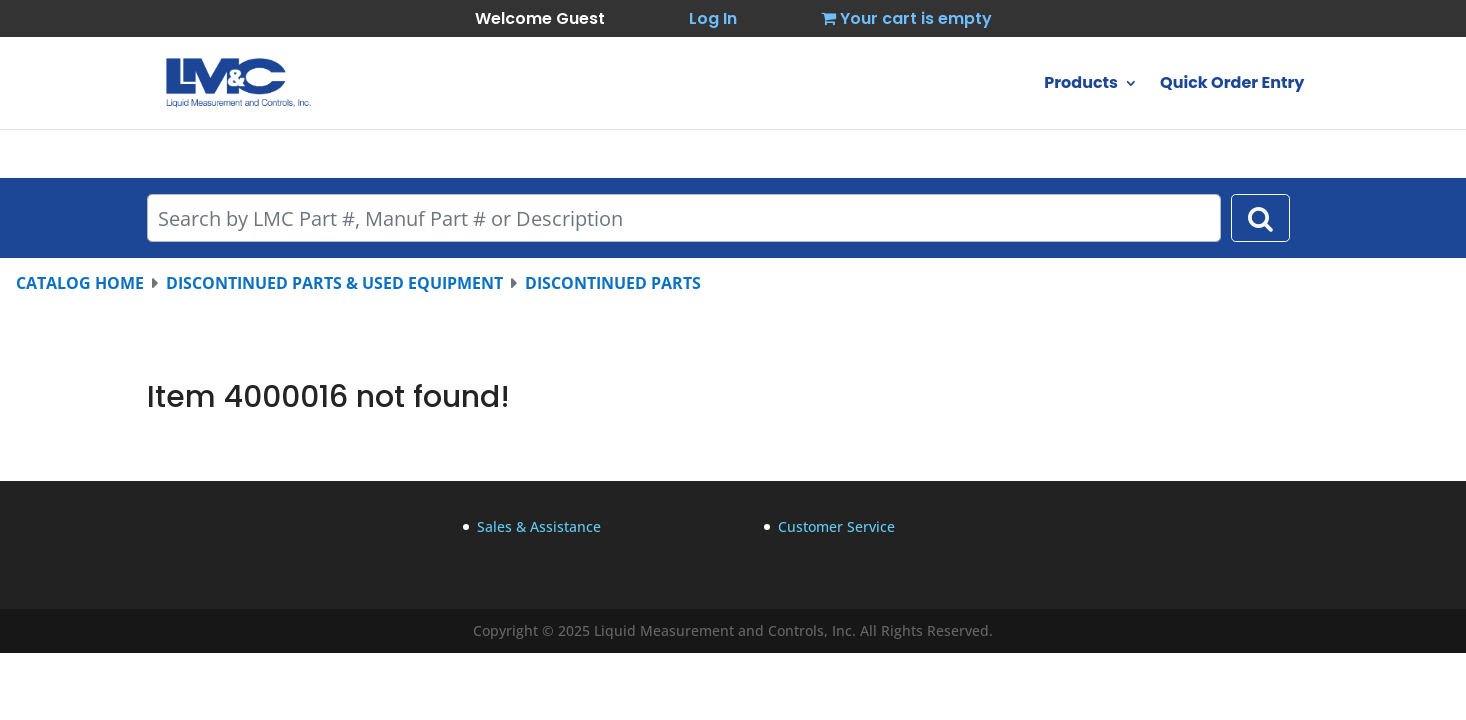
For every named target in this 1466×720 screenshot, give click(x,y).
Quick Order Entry (1232, 85)
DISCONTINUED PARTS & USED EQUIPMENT (334, 283)
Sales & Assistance (539, 526)
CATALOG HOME (80, 283)
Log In (713, 18)
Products (1081, 85)
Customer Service (836, 526)
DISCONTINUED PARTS (613, 283)
